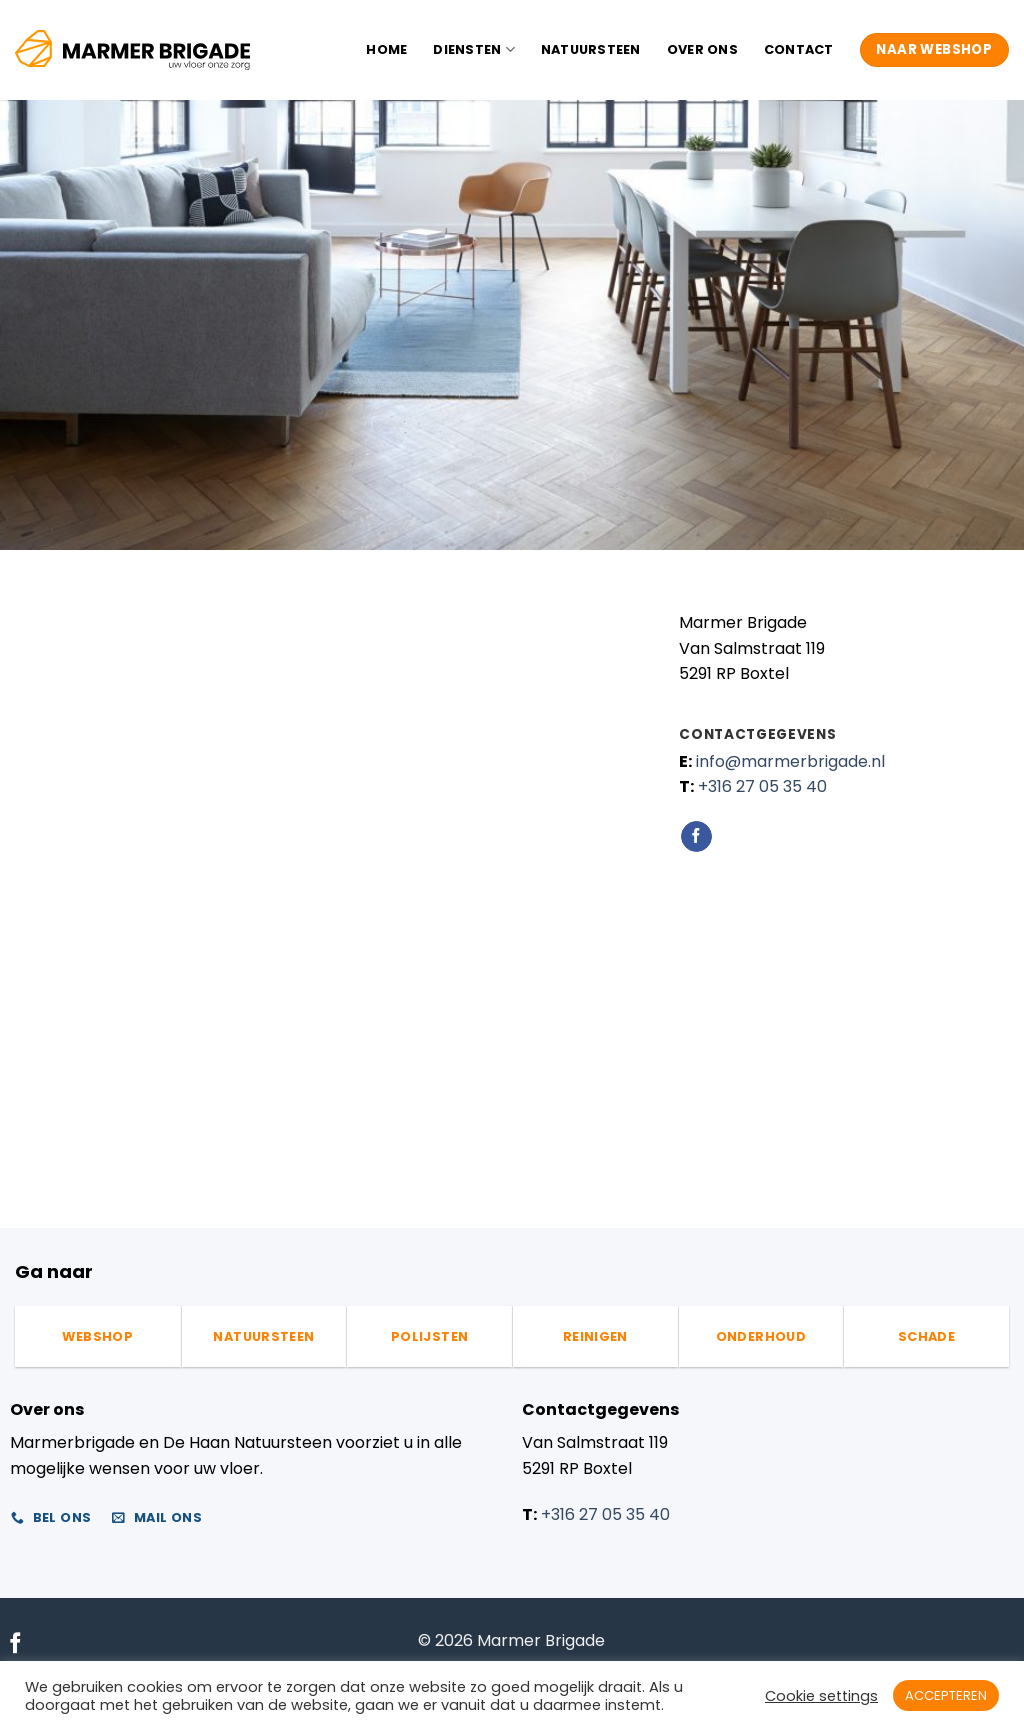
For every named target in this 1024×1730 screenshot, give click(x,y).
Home (386, 49)
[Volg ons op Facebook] (696, 837)
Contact (799, 49)
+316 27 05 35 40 (762, 786)
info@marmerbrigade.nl (790, 761)
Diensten (474, 49)
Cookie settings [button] (821, 1696)
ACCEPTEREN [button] (946, 1695)
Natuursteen (591, 49)
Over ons (702, 49)
